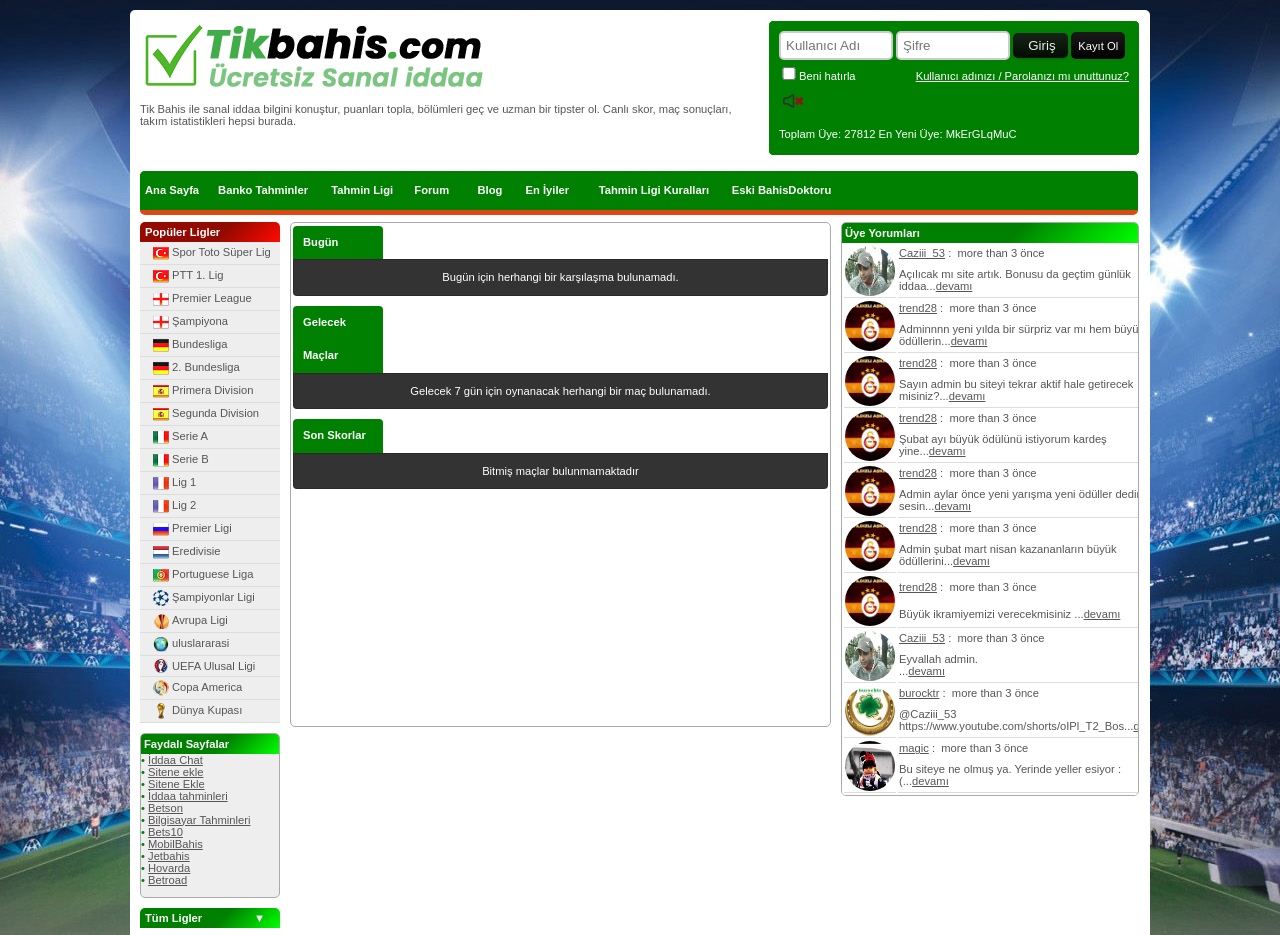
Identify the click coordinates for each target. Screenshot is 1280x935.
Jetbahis (169, 856)
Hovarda (169, 868)
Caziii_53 (922, 253)
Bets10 (165, 832)
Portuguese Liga (201, 575)
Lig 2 (173, 506)
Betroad (167, 880)
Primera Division (201, 391)
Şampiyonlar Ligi (202, 598)
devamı (954, 286)
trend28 (918, 308)
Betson (165, 808)
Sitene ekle (175, 772)
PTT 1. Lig (186, 276)
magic (914, 748)
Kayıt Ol (1098, 46)
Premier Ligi (191, 529)
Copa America (196, 688)
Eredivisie (185, 552)
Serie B (179, 460)
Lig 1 (173, 483)
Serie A (179, 437)
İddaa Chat (175, 760)
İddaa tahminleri (188, 796)
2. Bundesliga (195, 368)
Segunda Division (204, 414)
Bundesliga (188, 345)
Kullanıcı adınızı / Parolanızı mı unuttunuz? (1022, 76)
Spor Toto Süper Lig (210, 253)
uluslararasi (189, 644)
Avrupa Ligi (189, 621)
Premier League (201, 299)
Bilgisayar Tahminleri (199, 820)
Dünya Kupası (196, 711)
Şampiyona (189, 322)
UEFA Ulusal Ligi (202, 666)
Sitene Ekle (176, 784)
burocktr (919, 693)
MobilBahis (175, 844)
